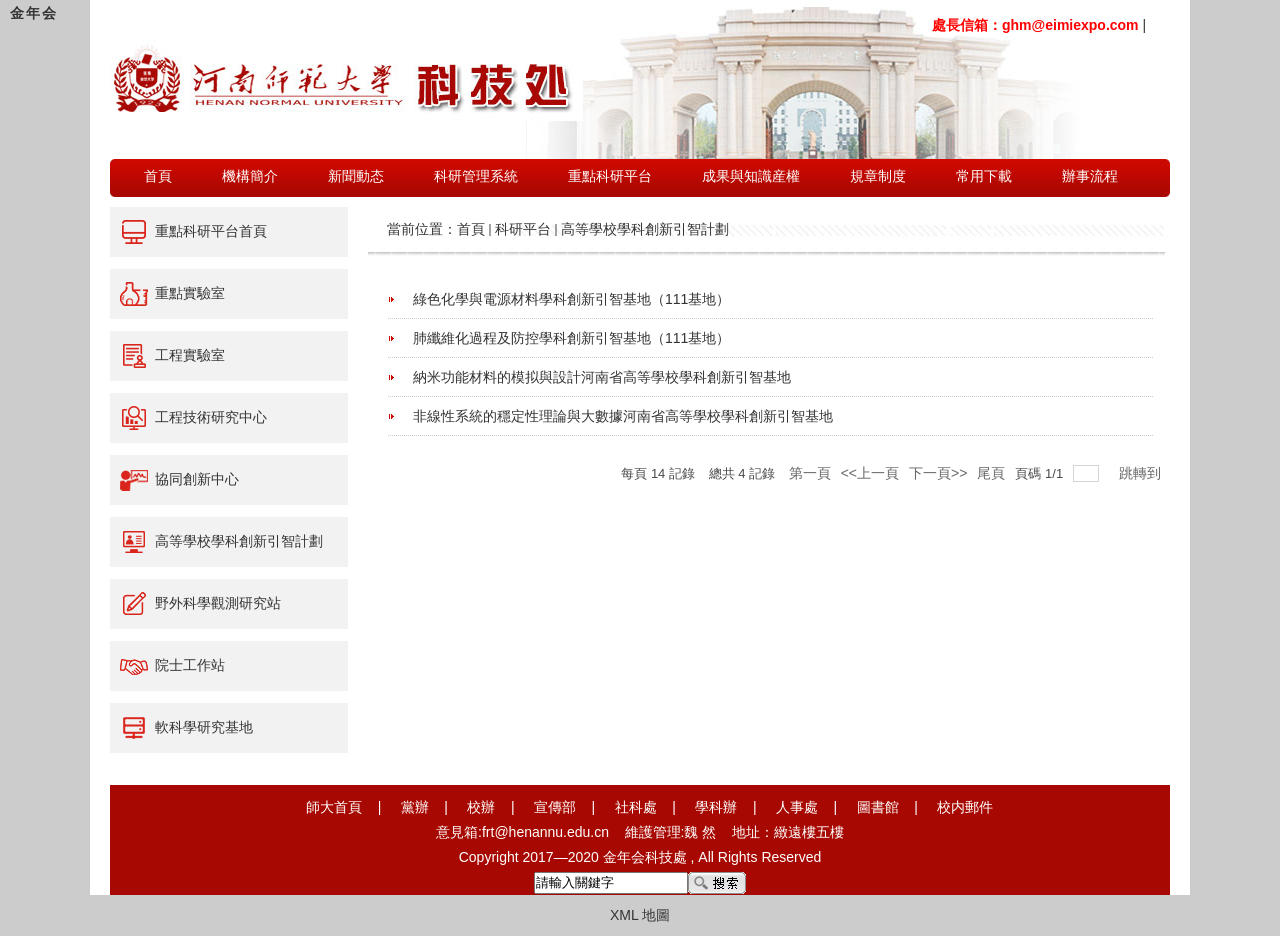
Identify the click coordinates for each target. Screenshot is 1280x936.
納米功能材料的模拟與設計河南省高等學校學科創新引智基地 (602, 377)
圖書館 (878, 807)
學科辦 (716, 807)
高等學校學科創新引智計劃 (645, 229)
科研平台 (523, 229)
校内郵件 (965, 807)
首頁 (471, 229)
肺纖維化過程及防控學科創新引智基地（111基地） (571, 338)
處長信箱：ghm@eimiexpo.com (1035, 25)
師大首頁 (334, 807)
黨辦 (415, 807)
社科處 (636, 807)
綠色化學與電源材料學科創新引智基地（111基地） (571, 299)
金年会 (34, 13)
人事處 (797, 807)
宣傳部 (555, 807)
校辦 (481, 807)
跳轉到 (1142, 473)
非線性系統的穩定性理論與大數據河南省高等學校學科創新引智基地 (623, 416)
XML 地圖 (640, 915)
